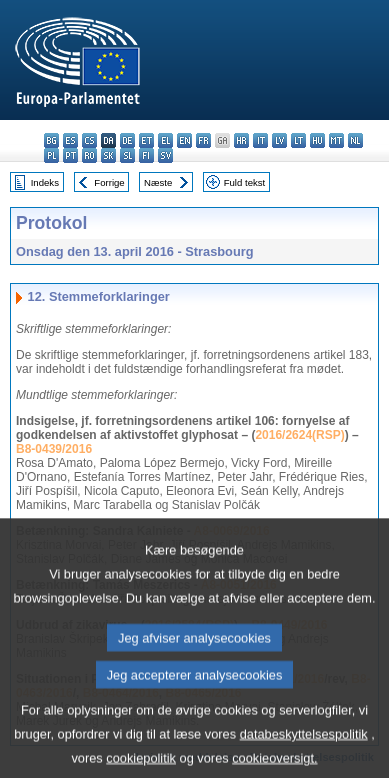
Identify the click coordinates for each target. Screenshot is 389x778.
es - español (70, 140)
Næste (158, 182)
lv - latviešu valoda (279, 140)
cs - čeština (89, 140)
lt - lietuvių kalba (298, 140)
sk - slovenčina (108, 155)
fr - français (203, 140)
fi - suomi (146, 155)
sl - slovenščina (127, 155)
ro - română (89, 155)
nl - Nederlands (355, 140)
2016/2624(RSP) (299, 435)
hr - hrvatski (241, 140)
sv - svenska (165, 155)
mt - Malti (336, 140)
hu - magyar (317, 140)
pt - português (70, 155)
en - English (184, 140)
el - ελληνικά (165, 140)
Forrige (109, 182)
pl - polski (51, 155)
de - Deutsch (127, 140)
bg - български (51, 140)
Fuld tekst (245, 182)
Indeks (45, 182)
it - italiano (260, 140)
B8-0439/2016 (54, 449)
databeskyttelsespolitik (304, 749)
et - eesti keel (146, 140)
